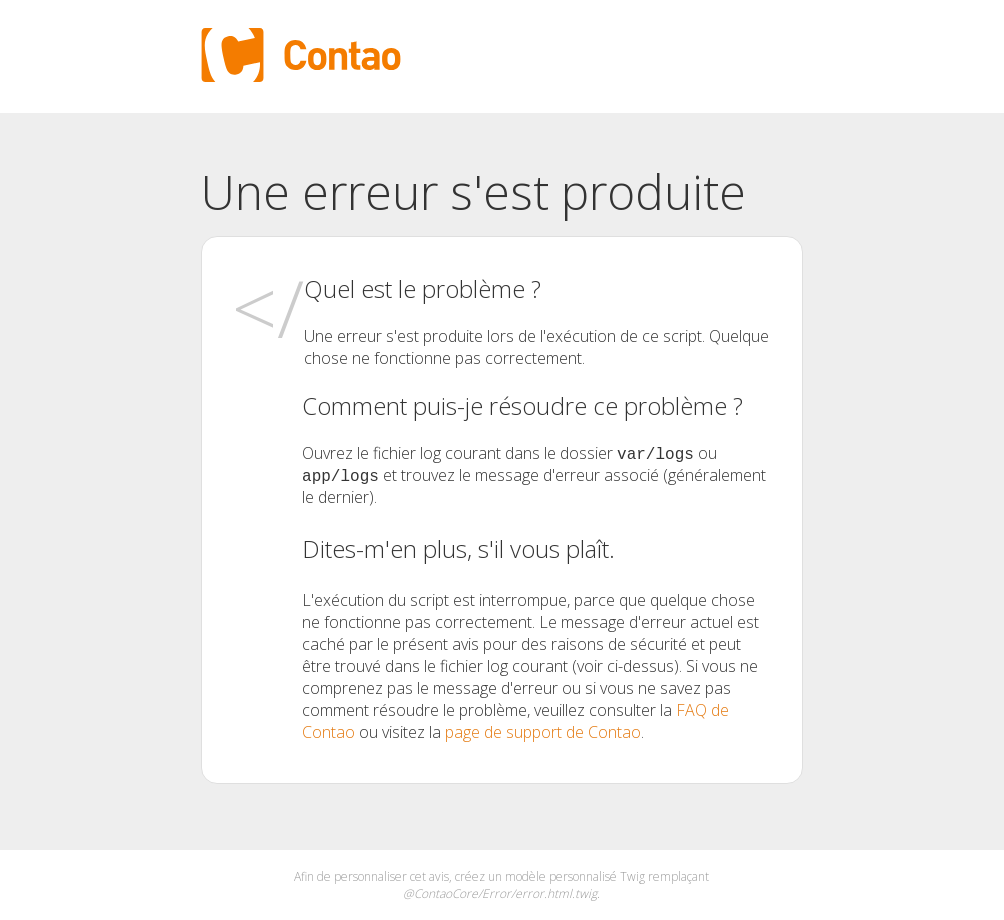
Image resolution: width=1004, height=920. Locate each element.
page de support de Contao (543, 732)
